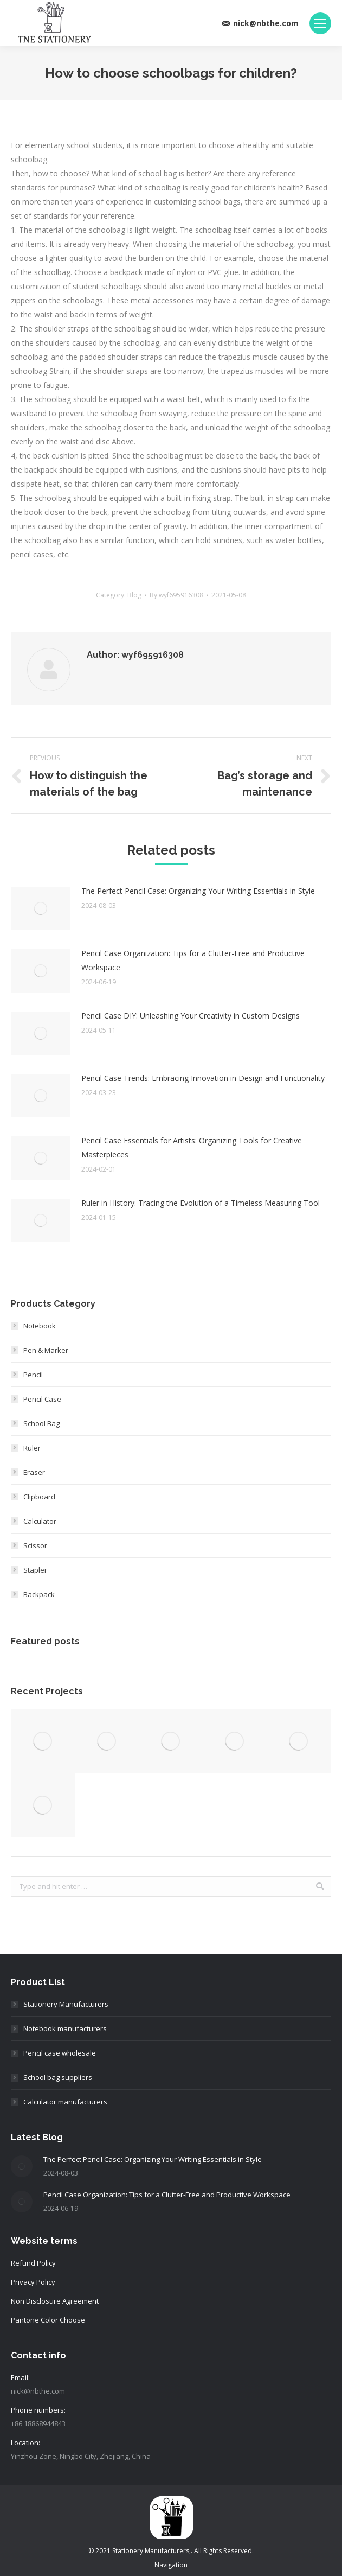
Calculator (39, 1521)
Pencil (33, 1374)
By (176, 595)
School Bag (41, 1423)
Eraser (34, 1472)
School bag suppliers (57, 2077)
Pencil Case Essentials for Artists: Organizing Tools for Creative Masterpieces (191, 1147)
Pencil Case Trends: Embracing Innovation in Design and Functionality (203, 1078)
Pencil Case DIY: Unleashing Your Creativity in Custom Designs (190, 1015)
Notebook (39, 1326)
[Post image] (40, 908)
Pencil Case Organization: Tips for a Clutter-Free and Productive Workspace (193, 960)
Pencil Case (42, 1399)
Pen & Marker (45, 1350)
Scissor (35, 1545)
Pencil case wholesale (59, 2053)
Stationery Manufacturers (65, 2004)
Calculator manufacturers (65, 2102)
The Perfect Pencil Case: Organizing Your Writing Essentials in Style (198, 891)
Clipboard (39, 1497)
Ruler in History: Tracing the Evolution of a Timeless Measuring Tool (200, 1203)
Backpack (39, 1594)
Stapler (35, 1570)
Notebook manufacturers (65, 2028)
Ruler (32, 1448)
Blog (134, 595)
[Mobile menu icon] (320, 23)
